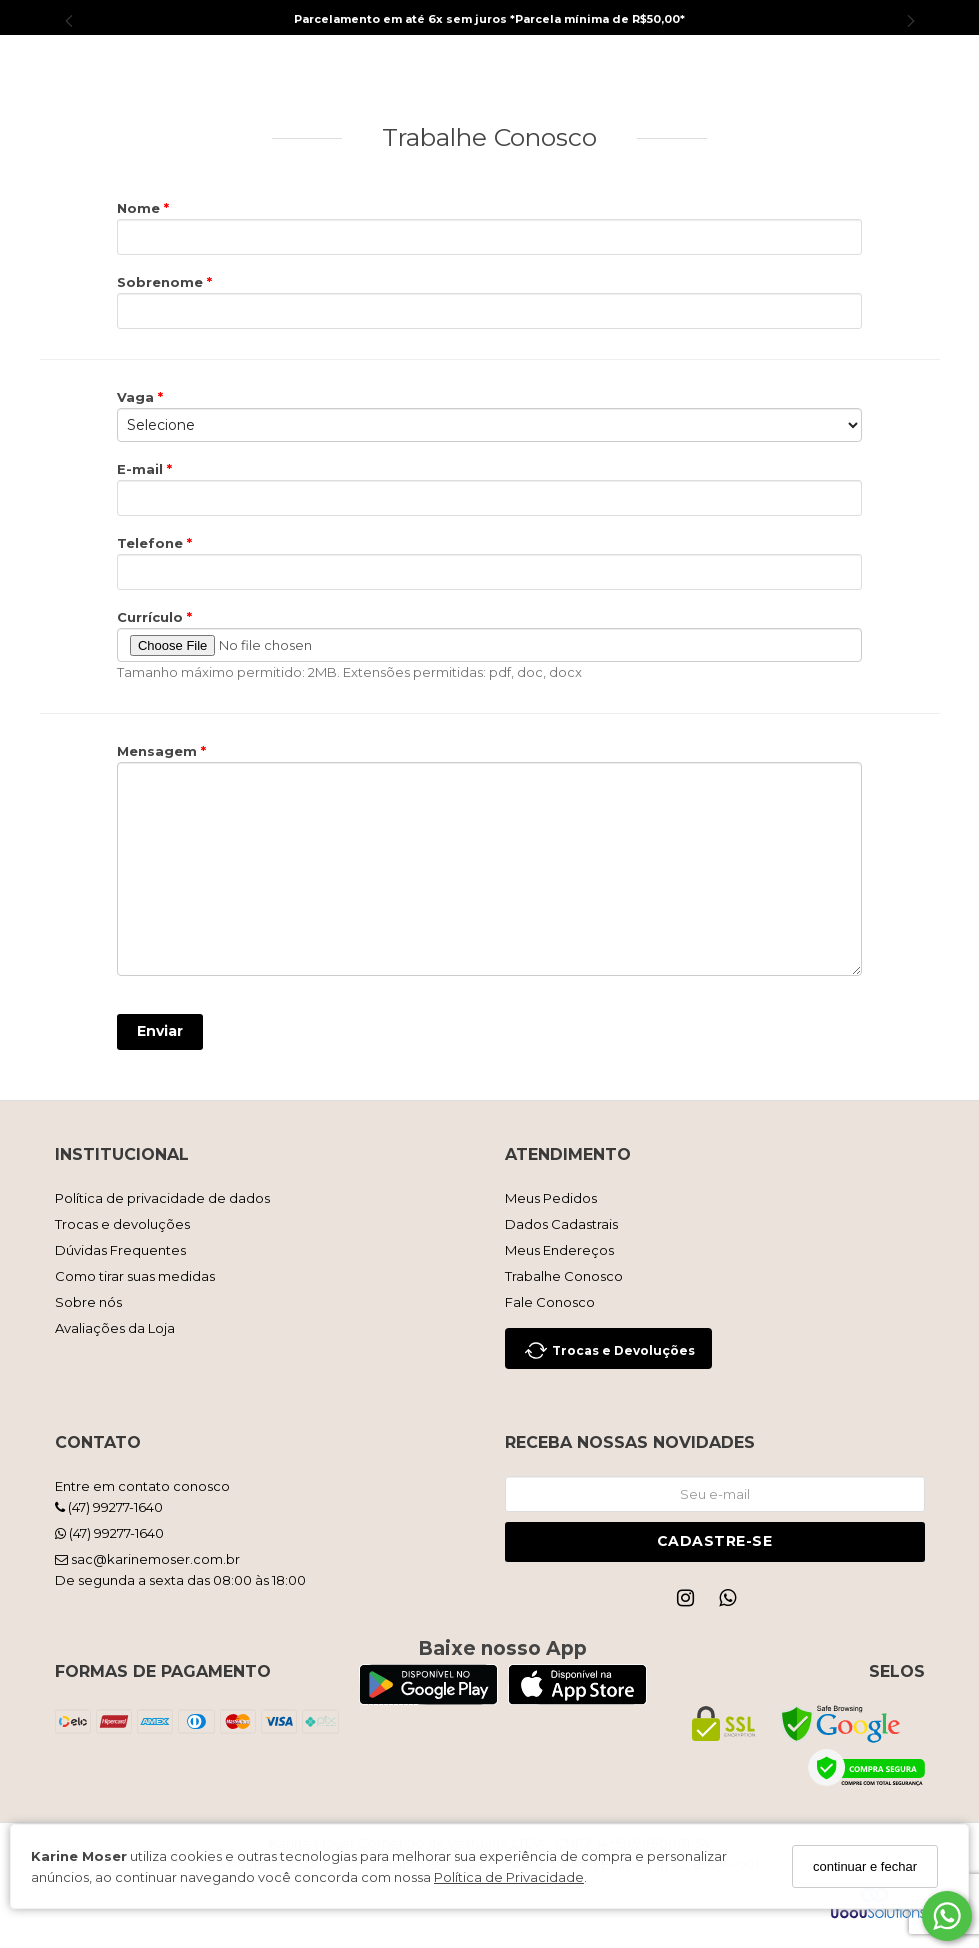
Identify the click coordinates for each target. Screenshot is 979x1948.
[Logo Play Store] (428, 1698)
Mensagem (159, 751)
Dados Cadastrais (561, 1224)
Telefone (152, 543)
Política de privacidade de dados (162, 1198)
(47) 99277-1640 (109, 1507)
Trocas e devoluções (122, 1224)
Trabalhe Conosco (564, 1276)
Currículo (152, 617)
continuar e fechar (865, 1866)
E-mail (142, 469)
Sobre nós (88, 1302)
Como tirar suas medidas (135, 1276)
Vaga (137, 397)
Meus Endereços (559, 1250)
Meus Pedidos (551, 1198)
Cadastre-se (715, 1541)
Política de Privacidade (509, 1877)
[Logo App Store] (577, 1698)
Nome (140, 208)
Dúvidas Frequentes (120, 1250)
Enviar (160, 1031)
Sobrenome (162, 282)
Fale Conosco (550, 1302)
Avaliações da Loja (115, 1328)
